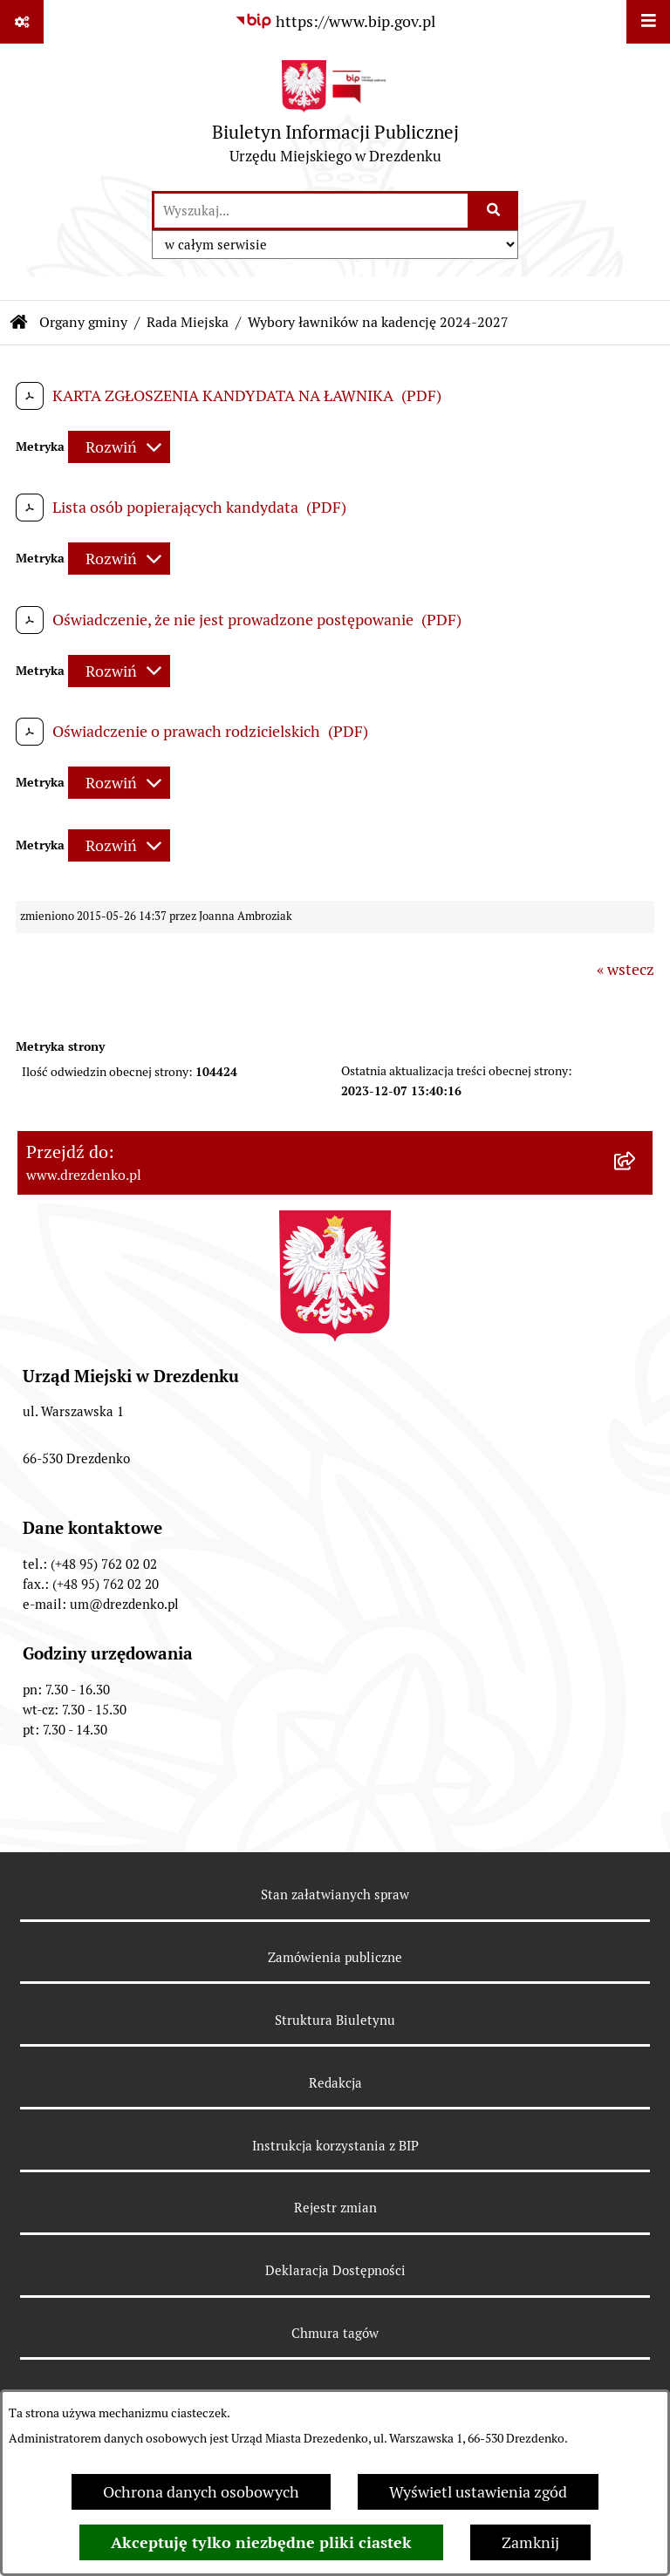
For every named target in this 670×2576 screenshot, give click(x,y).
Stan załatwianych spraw (335, 1894)
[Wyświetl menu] (648, 22)
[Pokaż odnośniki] (22, 22)
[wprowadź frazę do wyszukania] (311, 210)
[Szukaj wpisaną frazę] (494, 210)
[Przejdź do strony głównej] (335, 116)
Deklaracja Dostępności (335, 2270)
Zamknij (530, 2542)
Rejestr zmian (335, 2207)
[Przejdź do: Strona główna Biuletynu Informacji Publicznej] (19, 323)
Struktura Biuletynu (335, 2020)
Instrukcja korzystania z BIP (335, 2145)
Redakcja (335, 2083)
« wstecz (625, 969)
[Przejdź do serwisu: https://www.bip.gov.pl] (335, 21)
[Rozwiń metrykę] (119, 447)
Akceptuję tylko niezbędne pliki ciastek (261, 2542)
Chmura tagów (335, 2333)
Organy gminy (83, 322)
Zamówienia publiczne (335, 1957)
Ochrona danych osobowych (201, 2492)
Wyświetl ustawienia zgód (478, 2492)
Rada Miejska (188, 322)
